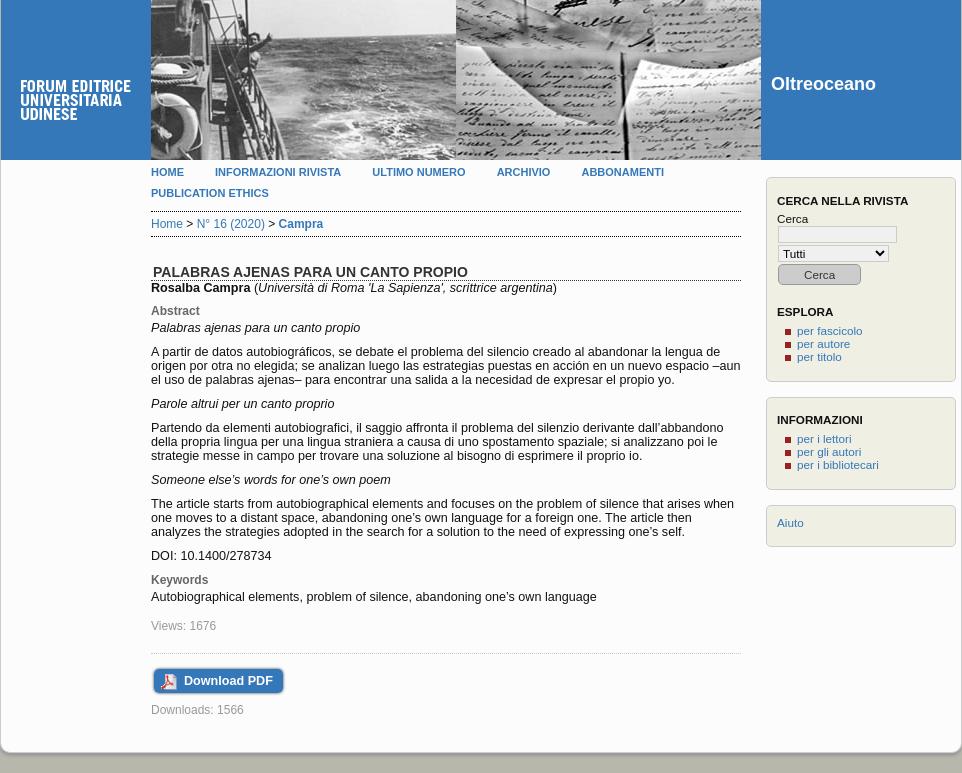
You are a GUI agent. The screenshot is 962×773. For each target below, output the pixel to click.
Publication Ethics (210, 193)
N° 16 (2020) (231, 224)
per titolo (819, 356)
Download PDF (228, 681)
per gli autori (829, 451)
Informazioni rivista (278, 172)
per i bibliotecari (838, 464)
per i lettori (824, 438)
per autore (823, 343)
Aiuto (790, 522)
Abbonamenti (622, 172)
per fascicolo (830, 330)
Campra (301, 224)
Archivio (524, 172)
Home (167, 172)
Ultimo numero (418, 172)
